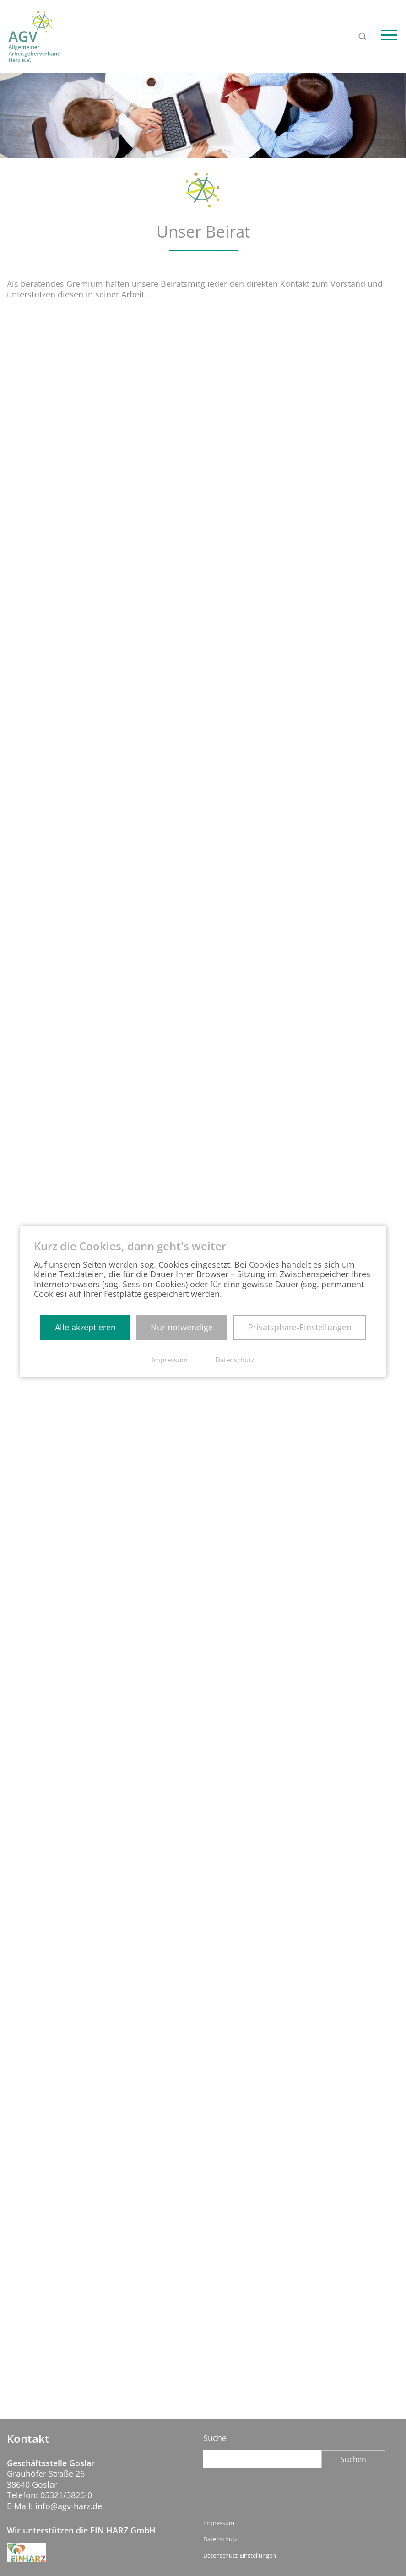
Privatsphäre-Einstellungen (300, 1327)
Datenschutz (220, 2539)
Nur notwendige (182, 1327)
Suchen (353, 2459)
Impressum (218, 2523)
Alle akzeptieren (85, 1327)
